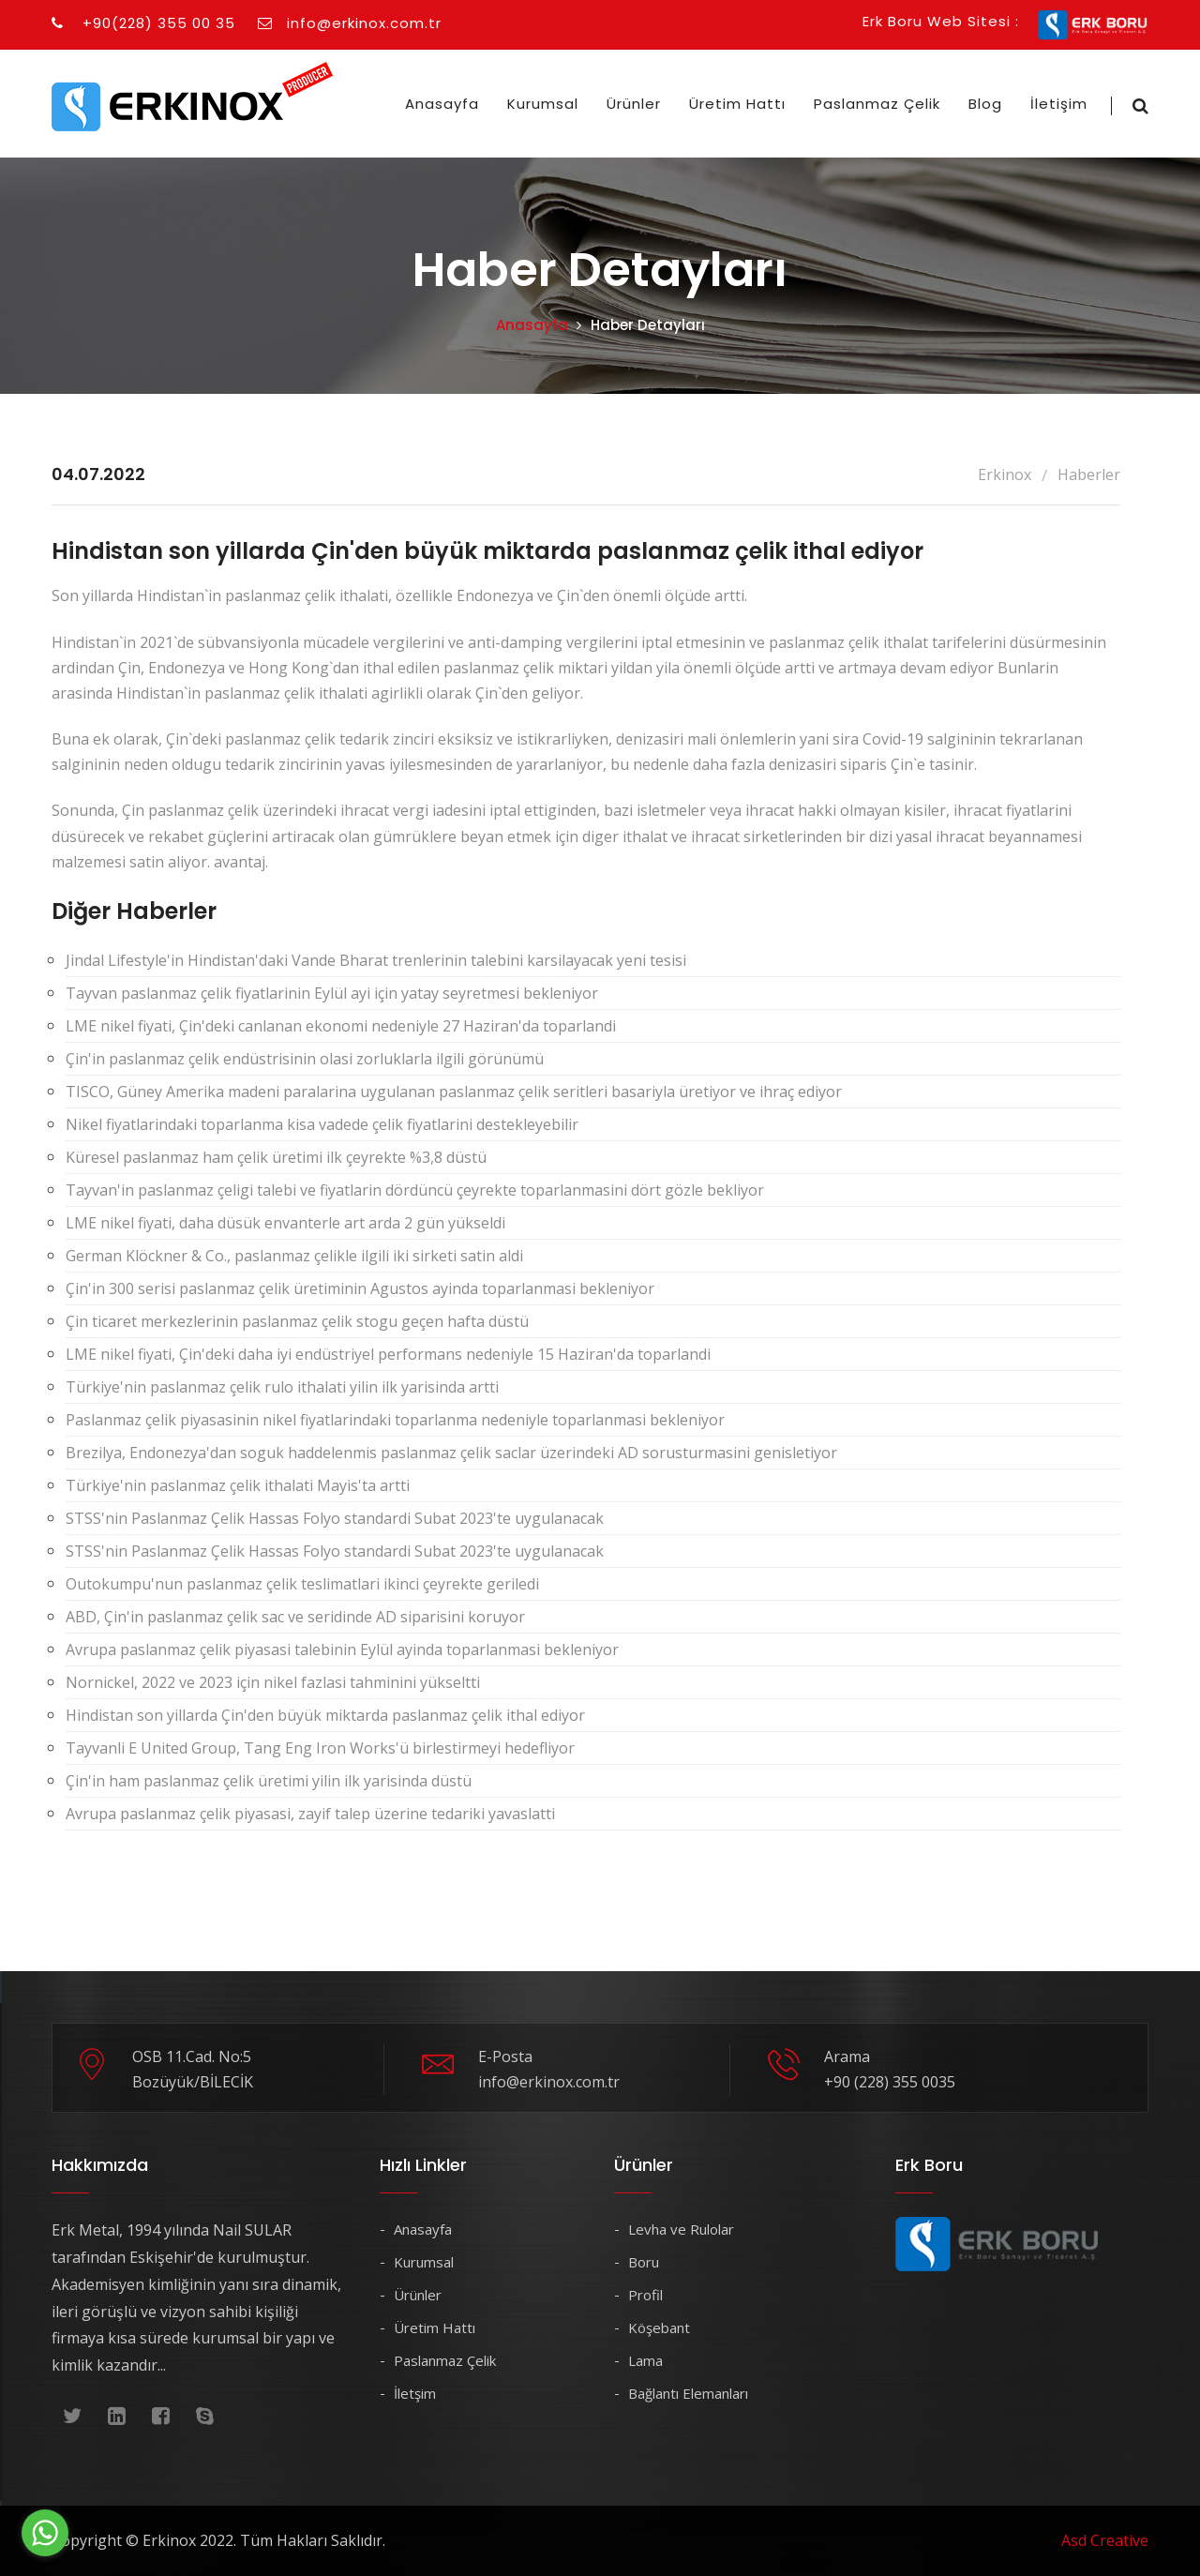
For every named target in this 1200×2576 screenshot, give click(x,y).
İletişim (1059, 103)
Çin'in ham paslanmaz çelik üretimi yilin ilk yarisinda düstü (269, 1780)
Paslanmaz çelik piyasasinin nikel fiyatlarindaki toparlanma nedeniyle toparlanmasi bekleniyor (395, 1419)
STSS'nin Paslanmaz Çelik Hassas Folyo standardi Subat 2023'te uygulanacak (335, 1518)
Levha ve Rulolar (681, 2229)
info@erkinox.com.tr (350, 23)
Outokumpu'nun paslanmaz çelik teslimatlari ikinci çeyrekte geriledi (302, 1584)
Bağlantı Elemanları (688, 2393)
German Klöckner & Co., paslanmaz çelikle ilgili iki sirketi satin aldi (294, 1255)
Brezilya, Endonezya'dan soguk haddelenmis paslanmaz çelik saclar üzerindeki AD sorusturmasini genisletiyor (451, 1452)
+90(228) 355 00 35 (143, 23)
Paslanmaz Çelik (877, 103)
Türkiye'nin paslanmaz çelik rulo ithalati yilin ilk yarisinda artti (282, 1387)
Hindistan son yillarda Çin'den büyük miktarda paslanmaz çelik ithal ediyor (325, 1715)
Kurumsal (542, 103)
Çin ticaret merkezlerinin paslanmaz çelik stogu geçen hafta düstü (297, 1321)
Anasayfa (442, 103)
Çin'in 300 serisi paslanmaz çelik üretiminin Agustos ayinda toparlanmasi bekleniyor (360, 1288)
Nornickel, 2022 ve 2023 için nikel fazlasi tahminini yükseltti (273, 1682)
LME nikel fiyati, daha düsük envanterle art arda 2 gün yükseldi (285, 1223)
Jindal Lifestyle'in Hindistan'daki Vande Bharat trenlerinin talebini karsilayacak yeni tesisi (376, 960)
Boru (643, 2261)
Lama (645, 2360)
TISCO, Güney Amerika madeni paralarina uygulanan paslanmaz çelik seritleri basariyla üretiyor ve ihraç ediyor (454, 1091)
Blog (985, 103)
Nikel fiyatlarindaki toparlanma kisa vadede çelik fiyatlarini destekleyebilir (322, 1124)
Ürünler (634, 103)
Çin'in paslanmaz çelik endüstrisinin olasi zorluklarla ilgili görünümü (305, 1058)
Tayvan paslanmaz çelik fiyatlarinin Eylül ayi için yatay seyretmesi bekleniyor (332, 993)
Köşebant (659, 2327)
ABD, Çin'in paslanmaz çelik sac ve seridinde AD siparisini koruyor (295, 1616)
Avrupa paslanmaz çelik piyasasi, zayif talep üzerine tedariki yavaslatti (310, 1813)
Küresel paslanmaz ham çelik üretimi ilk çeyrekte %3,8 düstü (276, 1157)
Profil (645, 2294)
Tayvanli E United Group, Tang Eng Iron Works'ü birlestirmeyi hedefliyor (320, 1748)
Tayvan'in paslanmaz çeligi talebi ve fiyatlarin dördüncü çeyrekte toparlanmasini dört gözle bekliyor (415, 1190)
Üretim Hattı (737, 103)
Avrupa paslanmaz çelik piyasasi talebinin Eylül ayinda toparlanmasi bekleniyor (342, 1649)
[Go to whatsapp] (45, 2532)
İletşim (415, 2393)
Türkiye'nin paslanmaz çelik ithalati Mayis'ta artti (238, 1485)
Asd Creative (1104, 2540)
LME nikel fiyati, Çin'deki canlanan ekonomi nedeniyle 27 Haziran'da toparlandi (341, 1026)
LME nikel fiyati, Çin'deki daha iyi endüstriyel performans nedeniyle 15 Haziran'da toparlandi (388, 1354)
